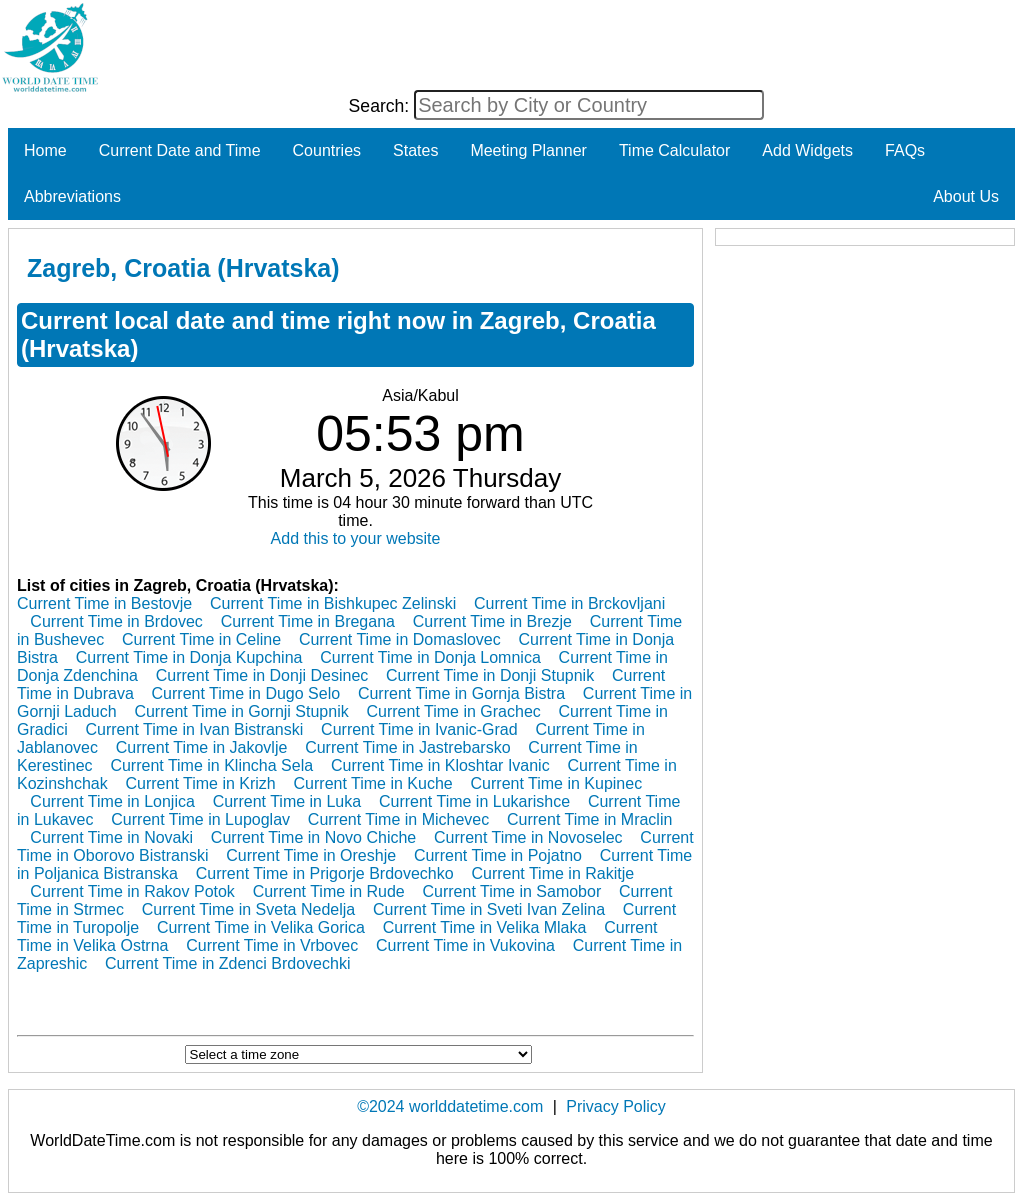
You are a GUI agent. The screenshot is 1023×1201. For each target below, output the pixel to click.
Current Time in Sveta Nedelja (248, 909)
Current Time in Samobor (512, 891)
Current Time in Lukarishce (474, 801)
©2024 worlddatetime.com (450, 1106)
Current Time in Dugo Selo (246, 693)
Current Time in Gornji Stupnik (241, 711)
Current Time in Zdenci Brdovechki (227, 963)
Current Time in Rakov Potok (132, 891)
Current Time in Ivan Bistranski (194, 729)
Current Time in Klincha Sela (211, 765)
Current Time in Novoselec (528, 837)
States (415, 150)
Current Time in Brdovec (116, 621)
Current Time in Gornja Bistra (461, 693)
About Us (966, 196)
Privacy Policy (616, 1106)
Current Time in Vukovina (465, 945)
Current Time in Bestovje (104, 603)
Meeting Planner (528, 150)
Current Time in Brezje (492, 621)
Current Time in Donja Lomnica (430, 657)
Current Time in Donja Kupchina (189, 657)
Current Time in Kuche (373, 783)
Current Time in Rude (329, 891)
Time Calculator (674, 150)
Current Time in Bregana (308, 621)
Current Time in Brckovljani (569, 603)
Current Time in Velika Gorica (261, 927)
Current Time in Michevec (398, 819)
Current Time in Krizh (201, 783)
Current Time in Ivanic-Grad (419, 729)
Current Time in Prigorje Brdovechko (325, 873)
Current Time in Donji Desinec (262, 675)
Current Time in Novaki (111, 837)
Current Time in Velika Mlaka (485, 927)
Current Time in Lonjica (112, 801)
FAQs (905, 150)
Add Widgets (807, 150)
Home (45, 150)
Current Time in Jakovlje (202, 747)
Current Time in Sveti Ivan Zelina (489, 909)
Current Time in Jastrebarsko (407, 747)
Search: (382, 106)
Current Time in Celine (201, 639)
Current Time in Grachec (454, 711)
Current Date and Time (180, 150)
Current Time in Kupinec (557, 783)
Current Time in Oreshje (311, 855)
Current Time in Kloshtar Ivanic (440, 765)
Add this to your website (356, 538)
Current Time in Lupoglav (200, 819)
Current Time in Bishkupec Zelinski (333, 603)
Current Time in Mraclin (589, 819)
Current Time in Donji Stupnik (490, 675)
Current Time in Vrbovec (272, 945)
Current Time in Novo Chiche (313, 837)
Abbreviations (72, 196)
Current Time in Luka (287, 801)
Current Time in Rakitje (552, 873)
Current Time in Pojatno (498, 855)
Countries (327, 150)
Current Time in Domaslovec (400, 639)
